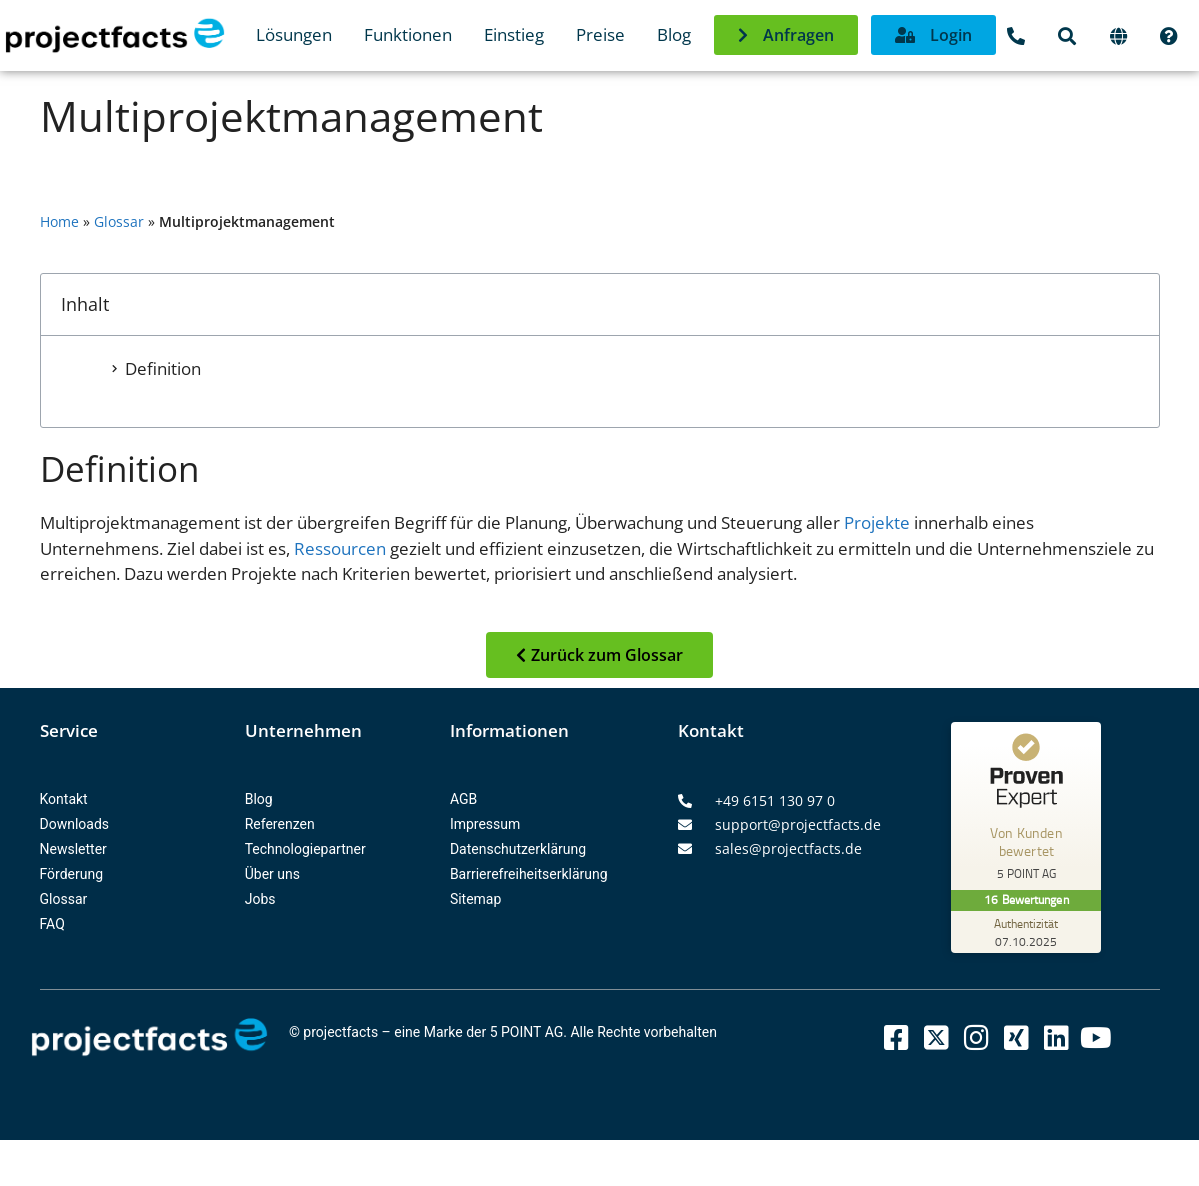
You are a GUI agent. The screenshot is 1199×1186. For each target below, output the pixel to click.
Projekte (877, 522)
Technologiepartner (305, 849)
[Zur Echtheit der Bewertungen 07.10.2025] (1026, 932)
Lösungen (294, 34)
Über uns (272, 874)
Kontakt (64, 799)
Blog (674, 34)
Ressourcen (340, 548)
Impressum (485, 824)
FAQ (52, 924)
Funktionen (408, 34)
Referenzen (280, 824)
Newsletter (73, 849)
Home (59, 221)
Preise (600, 34)
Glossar (119, 221)
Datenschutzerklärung (518, 849)
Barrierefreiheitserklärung (529, 874)
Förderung (72, 874)
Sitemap (475, 899)
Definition (163, 368)
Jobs (260, 899)
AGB (463, 799)
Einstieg (514, 34)
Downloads (75, 824)
